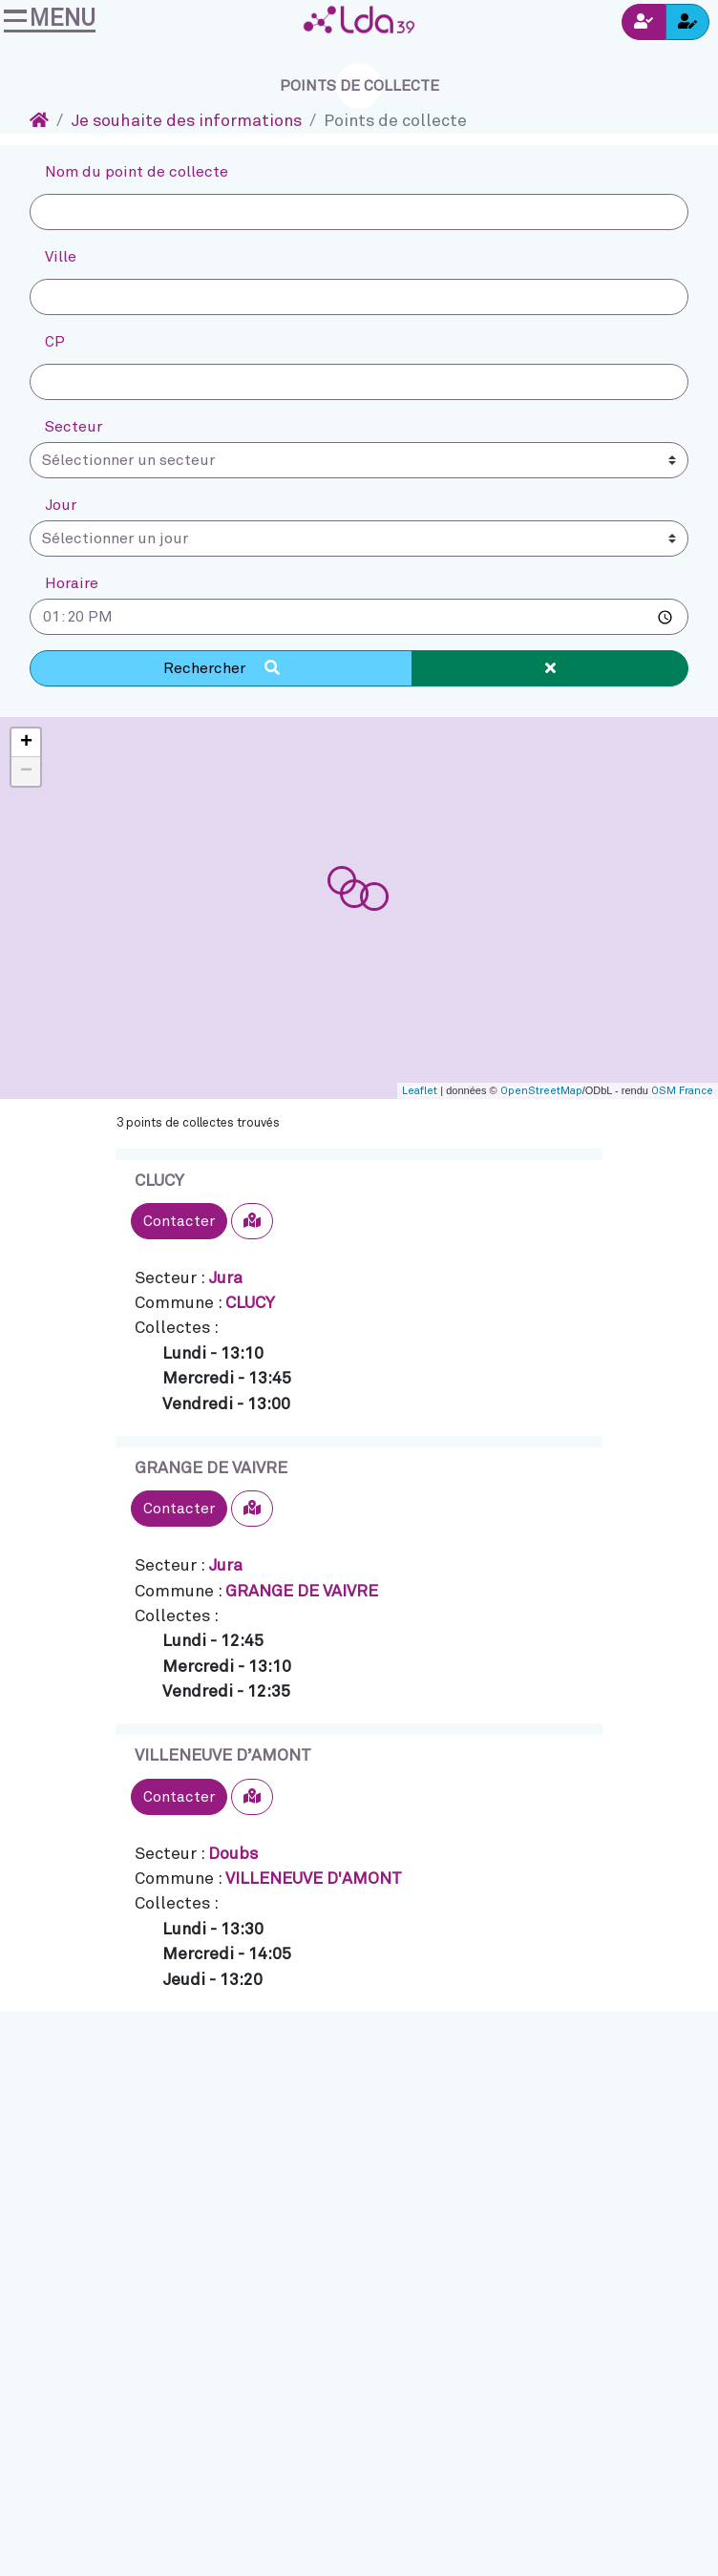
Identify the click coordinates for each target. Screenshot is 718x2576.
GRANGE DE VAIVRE (211, 1468)
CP (55, 341)
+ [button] (26, 742)
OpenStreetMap (541, 1091)
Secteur (73, 426)
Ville (60, 256)
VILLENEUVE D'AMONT (313, 1879)
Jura (225, 1278)
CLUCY (159, 1181)
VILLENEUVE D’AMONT (223, 1755)
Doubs (233, 1854)
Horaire (71, 583)
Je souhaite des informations (186, 121)
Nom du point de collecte (136, 171)
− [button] (26, 771)
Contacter (179, 1221)
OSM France (682, 1091)
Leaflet (419, 1091)
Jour (60, 505)
